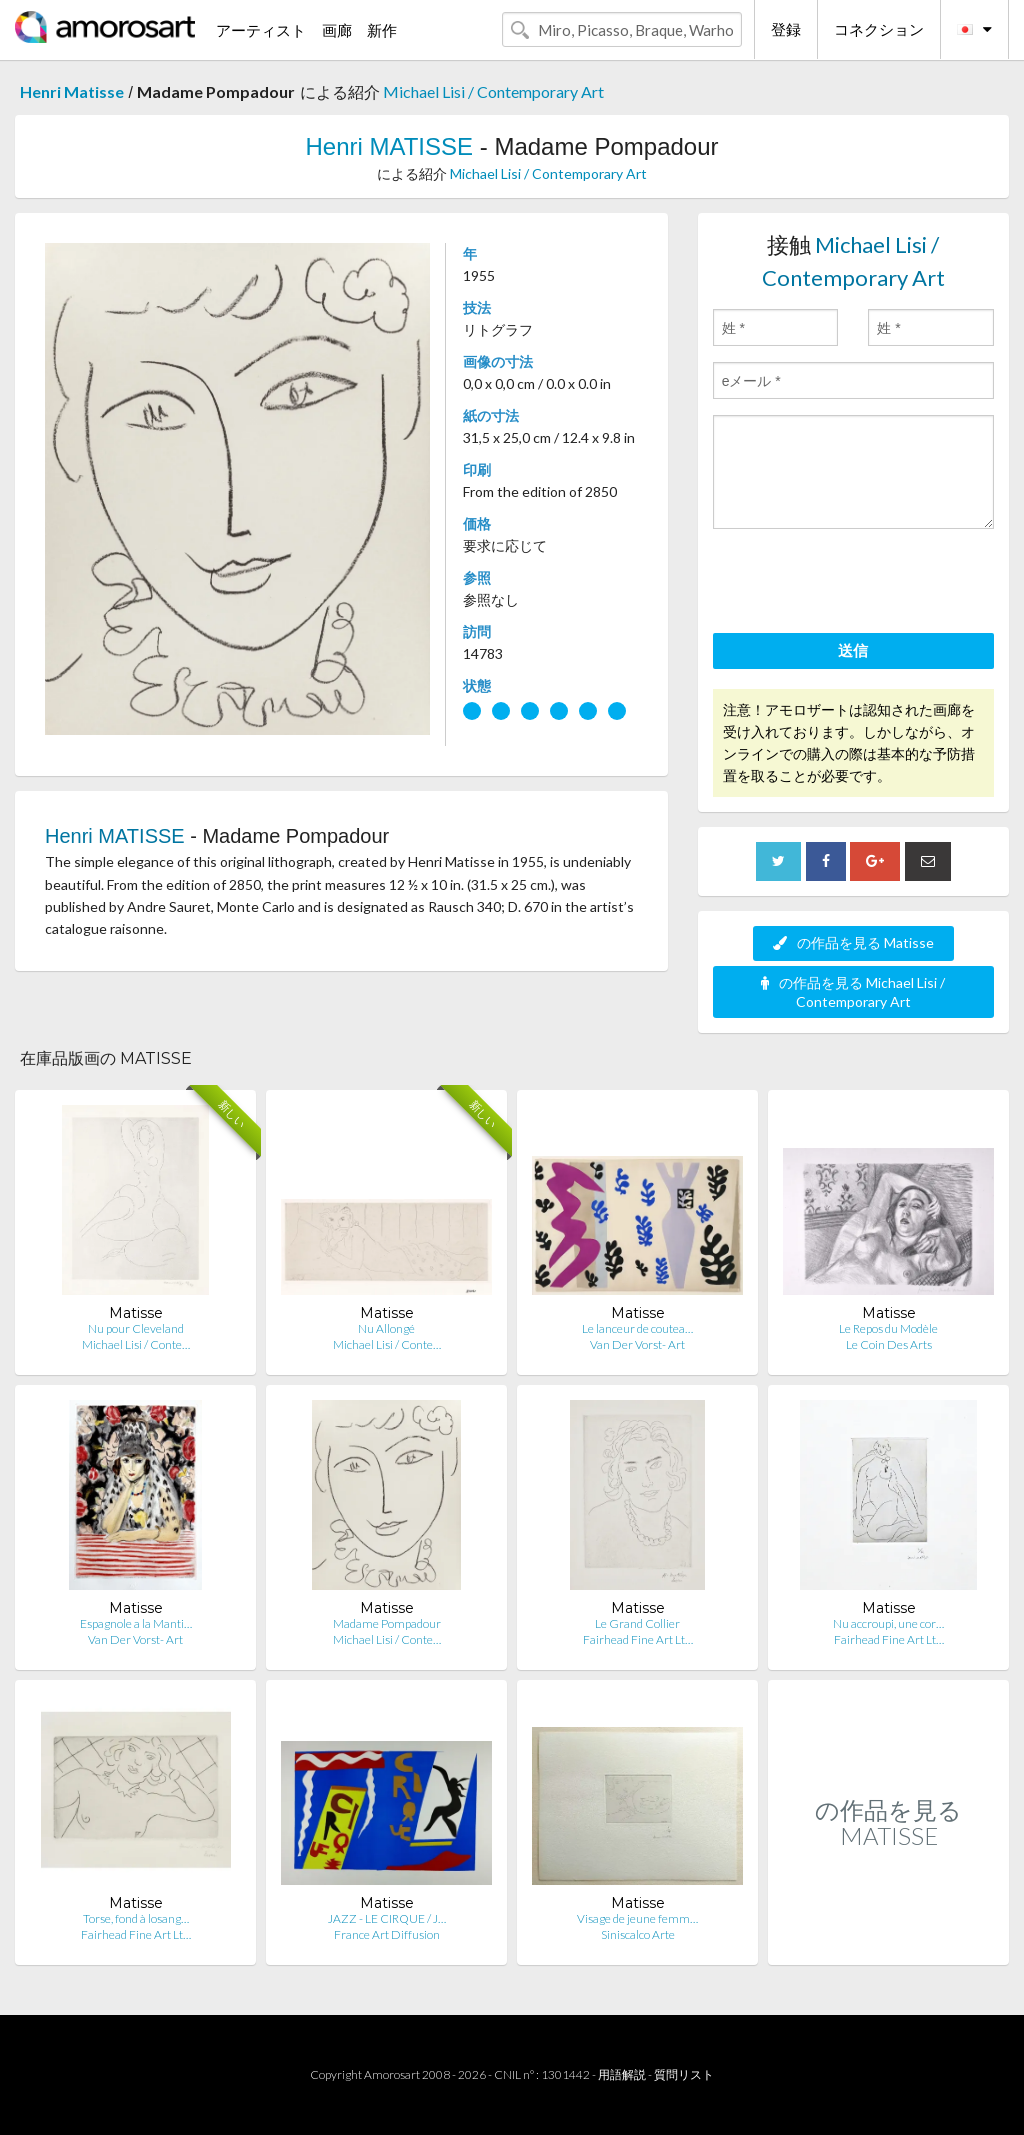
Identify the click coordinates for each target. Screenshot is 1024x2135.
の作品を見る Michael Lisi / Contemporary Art (853, 992)
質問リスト (684, 2074)
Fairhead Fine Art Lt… (638, 1639)
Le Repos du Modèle (888, 1328)
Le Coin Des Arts (889, 1344)
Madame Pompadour (387, 1623)
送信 (853, 650)
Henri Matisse (72, 91)
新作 (382, 30)
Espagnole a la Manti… (136, 1623)
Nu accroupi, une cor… (888, 1623)
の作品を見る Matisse (853, 942)
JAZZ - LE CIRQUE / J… (387, 1918)
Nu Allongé (386, 1328)
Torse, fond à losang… (136, 1918)
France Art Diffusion (387, 1934)
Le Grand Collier (637, 1623)
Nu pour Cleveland (136, 1328)
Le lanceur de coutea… (637, 1328)
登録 (786, 29)
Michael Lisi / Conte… (136, 1344)
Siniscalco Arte (638, 1934)
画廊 (337, 30)
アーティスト (261, 30)
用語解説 (622, 2074)
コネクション (879, 29)
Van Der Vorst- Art (637, 1344)
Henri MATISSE (389, 146)
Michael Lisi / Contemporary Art (493, 91)
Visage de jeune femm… (637, 1918)
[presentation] (865, 584)
